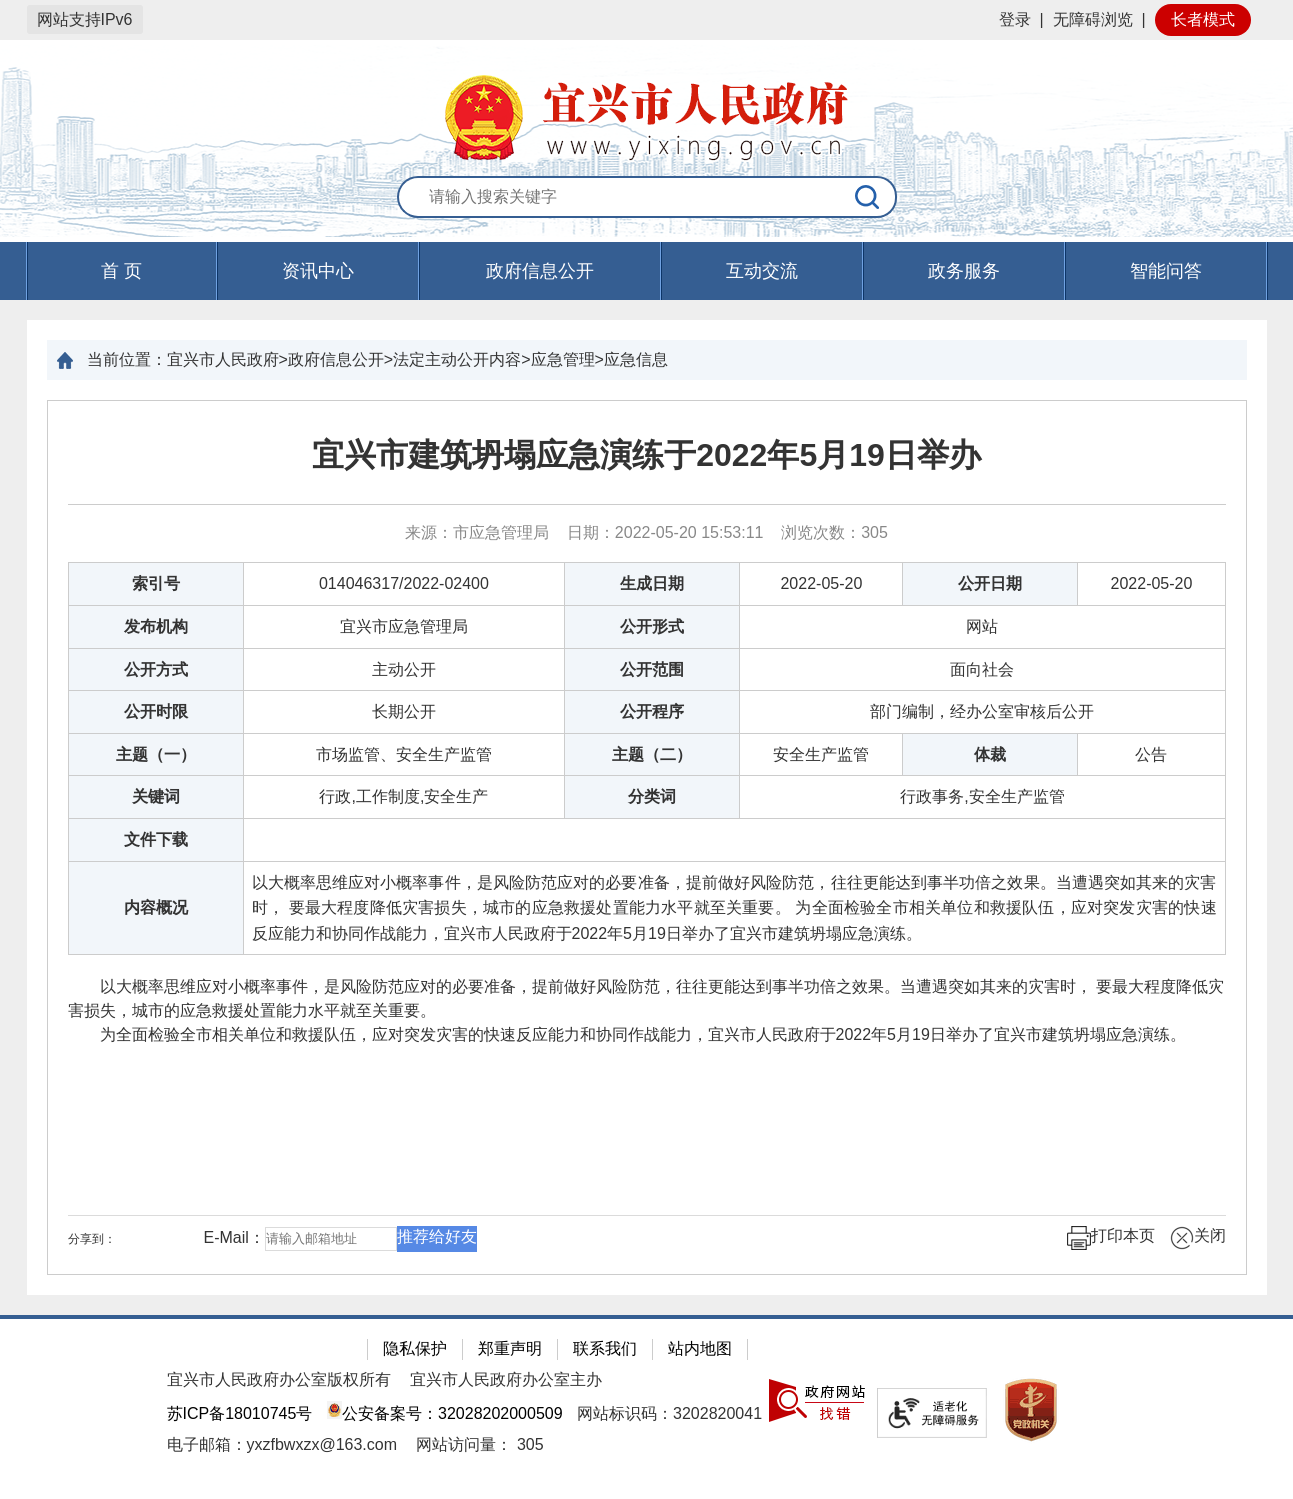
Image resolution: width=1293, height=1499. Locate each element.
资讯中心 (318, 271)
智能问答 (1166, 271)
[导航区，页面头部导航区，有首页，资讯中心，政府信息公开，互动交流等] (646, 271)
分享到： (92, 1239)
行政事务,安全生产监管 (982, 796)
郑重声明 (510, 1348)
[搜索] (868, 197)
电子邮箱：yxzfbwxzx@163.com (282, 1444)
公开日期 (990, 583)
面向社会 (982, 669)
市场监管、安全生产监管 (404, 754)
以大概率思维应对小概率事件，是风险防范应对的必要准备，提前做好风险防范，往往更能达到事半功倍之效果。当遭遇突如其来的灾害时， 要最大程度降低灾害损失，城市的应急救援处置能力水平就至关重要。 (646, 998)
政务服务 (964, 271)
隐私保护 (415, 1348)
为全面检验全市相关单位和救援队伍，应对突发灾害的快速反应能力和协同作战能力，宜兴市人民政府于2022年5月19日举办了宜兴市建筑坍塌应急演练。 (627, 1034)
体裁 (990, 754)
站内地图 (700, 1348)
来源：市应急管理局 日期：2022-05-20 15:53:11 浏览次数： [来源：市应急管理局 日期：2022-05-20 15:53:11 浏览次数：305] (646, 532)
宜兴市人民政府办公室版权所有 (279, 1379)
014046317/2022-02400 (404, 583)
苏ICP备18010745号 (240, 1413)
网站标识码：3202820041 (669, 1413)
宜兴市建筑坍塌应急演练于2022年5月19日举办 (646, 455)
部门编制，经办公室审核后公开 (982, 711)
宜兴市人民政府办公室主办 (506, 1379)
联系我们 (605, 1348)
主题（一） (156, 754)
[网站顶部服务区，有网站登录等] (646, 20)
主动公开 (404, 669)
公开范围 (652, 669)
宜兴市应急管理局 (404, 626)
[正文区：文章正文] (647, 837)
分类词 (652, 796)
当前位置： (127, 359)
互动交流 (762, 271)
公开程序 (652, 711)
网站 (982, 626)
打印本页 (1111, 1238)
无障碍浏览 (1093, 19)
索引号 (156, 583)
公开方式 (156, 669)
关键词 (156, 796)
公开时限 (156, 711)
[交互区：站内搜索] (647, 198)
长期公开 (404, 711)
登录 (1015, 19)
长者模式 (1203, 19)
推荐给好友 (437, 1236)
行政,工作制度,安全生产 (403, 796)
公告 (1151, 754)
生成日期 (652, 583)
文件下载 (156, 839)
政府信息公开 (540, 271)
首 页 (121, 271)
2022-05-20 (821, 583)
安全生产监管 (821, 754)
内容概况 (156, 907)
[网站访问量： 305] (479, 1444)
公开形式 (652, 626)
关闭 (1198, 1238)
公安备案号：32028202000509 (445, 1413)
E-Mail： (234, 1238)
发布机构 (156, 626)
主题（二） (652, 754)
